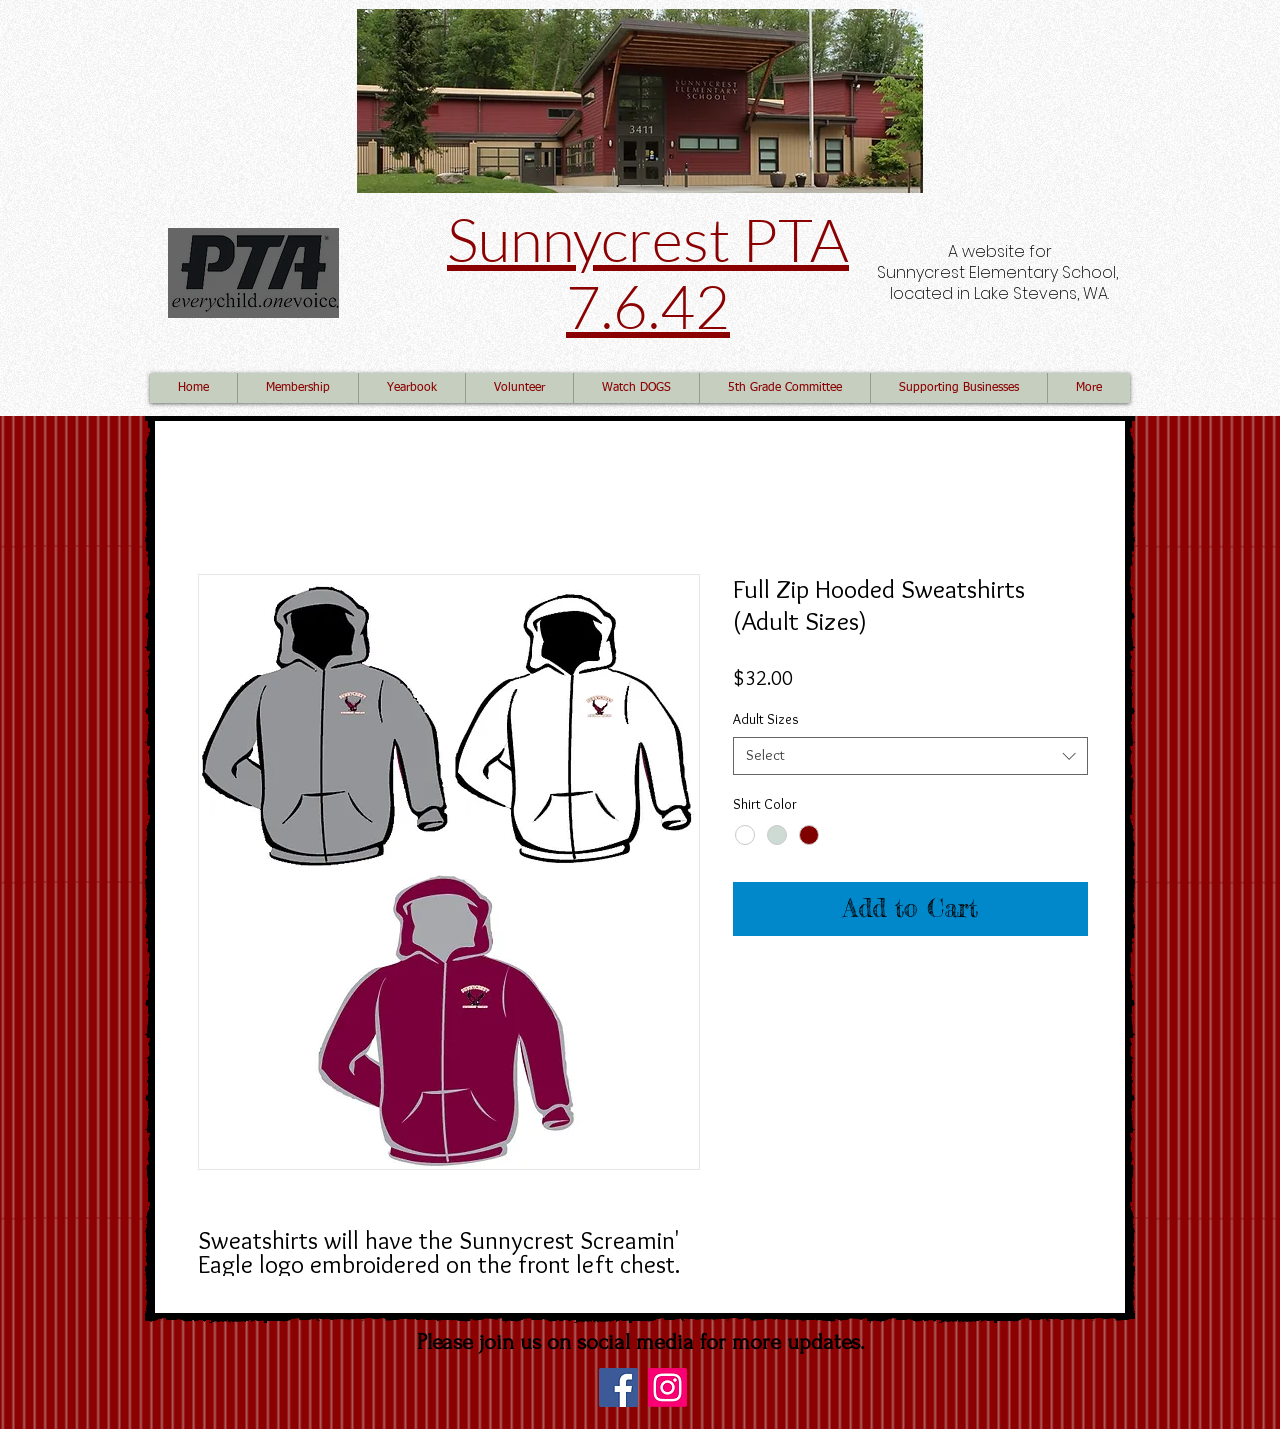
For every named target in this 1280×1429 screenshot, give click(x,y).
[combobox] (910, 756)
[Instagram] (667, 1387)
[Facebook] (618, 1387)
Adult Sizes (766, 719)
